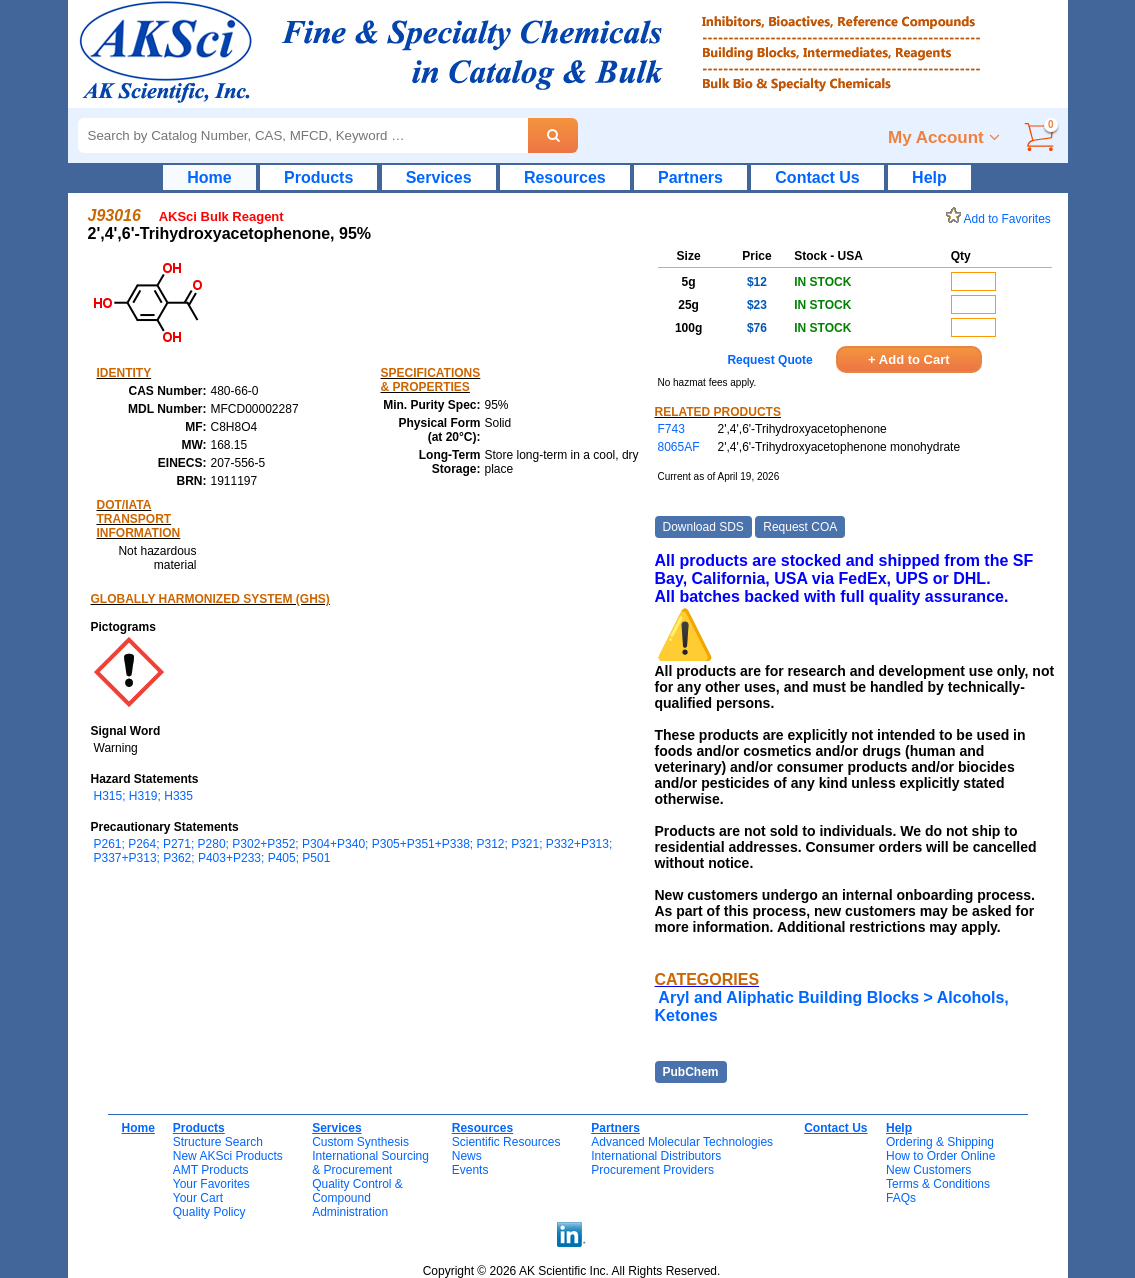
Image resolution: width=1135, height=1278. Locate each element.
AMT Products (211, 1170)
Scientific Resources (506, 1142)
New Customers (928, 1170)
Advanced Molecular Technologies (682, 1142)
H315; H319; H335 (143, 796)
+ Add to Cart (909, 359)
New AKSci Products (228, 1156)
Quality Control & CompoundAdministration (357, 1198)
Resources (565, 177)
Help (929, 177)
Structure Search (218, 1142)
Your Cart (198, 1198)
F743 (671, 429)
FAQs (901, 1198)
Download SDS (703, 527)
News (467, 1156)
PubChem (691, 1072)
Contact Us (817, 177)
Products (318, 177)
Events (470, 1170)
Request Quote (769, 360)
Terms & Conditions (938, 1184)
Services (439, 177)
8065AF (679, 447)
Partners (690, 177)
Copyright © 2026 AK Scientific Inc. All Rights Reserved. (572, 1271)
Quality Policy (209, 1212)
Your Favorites (211, 1184)
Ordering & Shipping (940, 1142)
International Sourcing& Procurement (370, 1163)
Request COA (800, 527)
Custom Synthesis (360, 1142)
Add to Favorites (1002, 219)
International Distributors (656, 1156)
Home (209, 177)
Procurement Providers (652, 1170)
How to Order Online (940, 1156)
